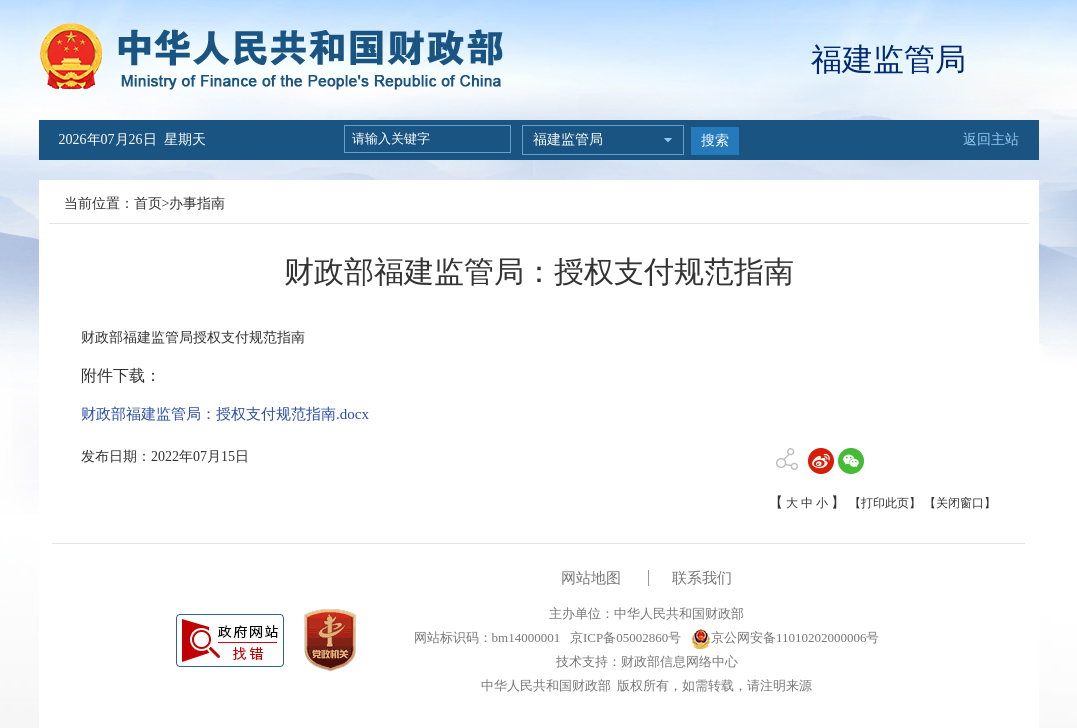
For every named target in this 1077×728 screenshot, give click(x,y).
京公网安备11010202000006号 (785, 637)
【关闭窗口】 (960, 503)
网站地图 (591, 578)
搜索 (715, 140)
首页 (148, 203)
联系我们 (702, 578)
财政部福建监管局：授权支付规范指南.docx (225, 414)
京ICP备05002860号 (624, 637)
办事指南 (197, 203)
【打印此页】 (885, 503)
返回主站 (991, 139)
